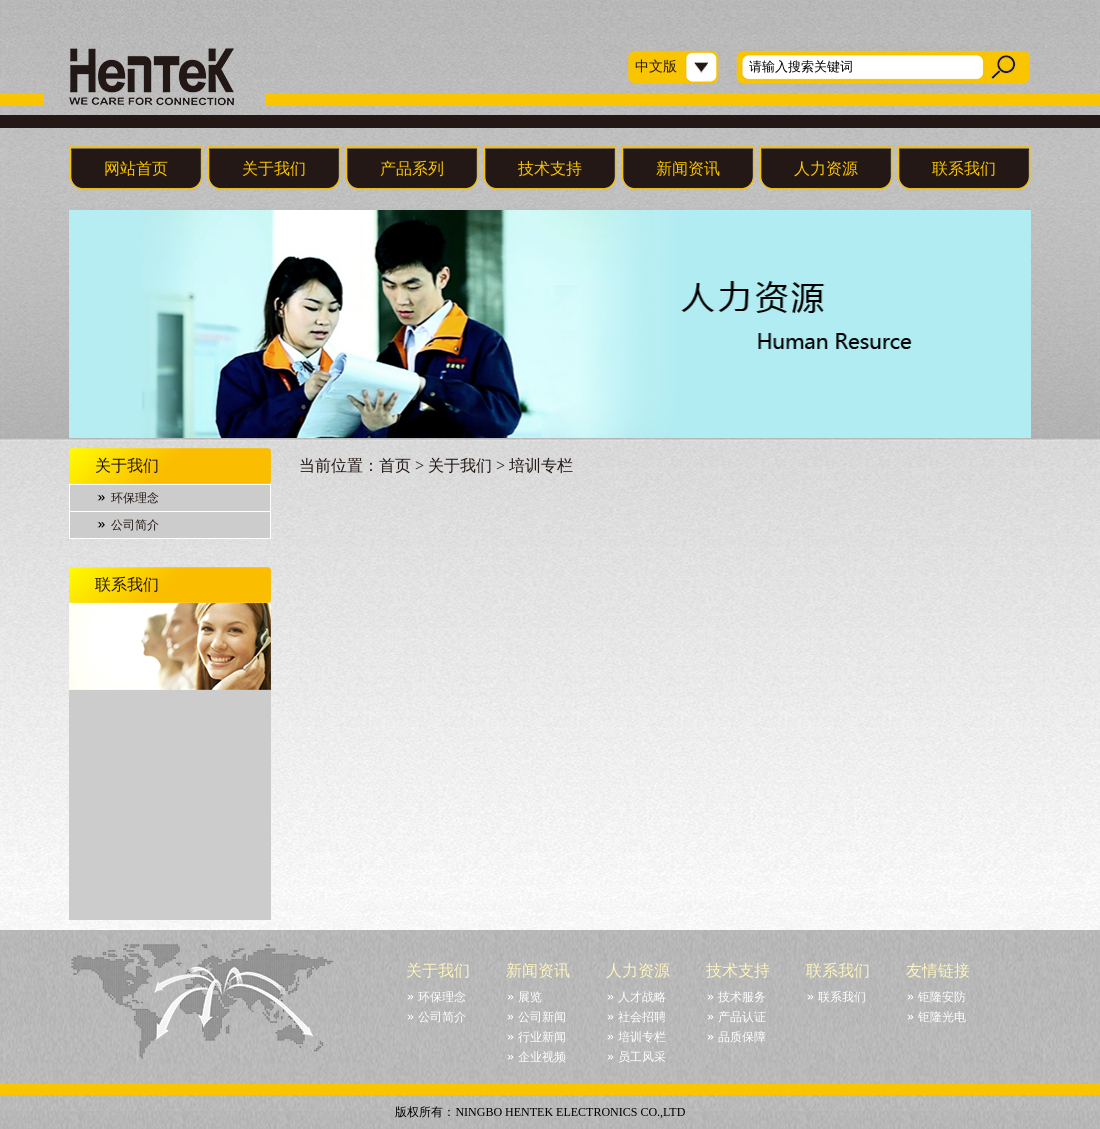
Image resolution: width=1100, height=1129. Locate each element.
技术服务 (742, 997)
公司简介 (135, 525)
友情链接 (938, 970)
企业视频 (542, 1057)
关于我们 (274, 168)
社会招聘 (642, 1017)
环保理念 (135, 498)
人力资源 (826, 168)
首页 (395, 465)
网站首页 (136, 168)
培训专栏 (642, 1037)
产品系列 (412, 168)
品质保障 (742, 1037)
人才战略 (642, 997)
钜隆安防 (942, 997)
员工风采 (642, 1057)
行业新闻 (542, 1037)
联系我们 (964, 168)
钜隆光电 (942, 1017)
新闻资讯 (688, 168)
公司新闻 (542, 1017)
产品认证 (742, 1017)
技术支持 (550, 168)
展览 (530, 997)
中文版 (656, 66)
